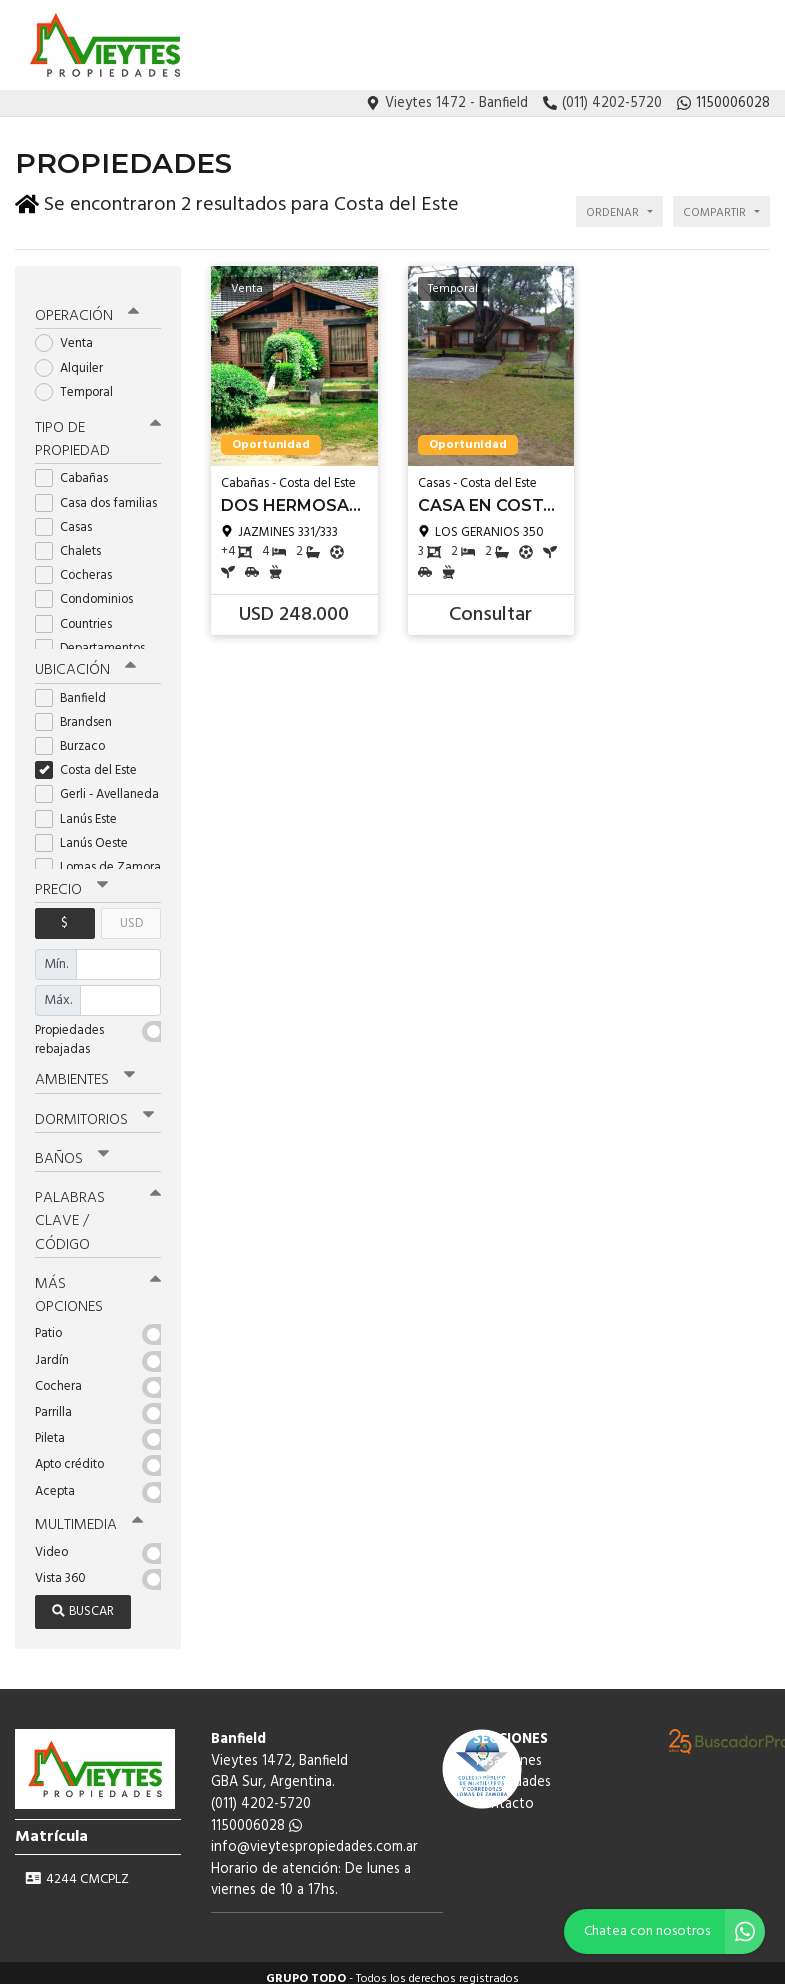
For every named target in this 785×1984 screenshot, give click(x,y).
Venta (70, 334)
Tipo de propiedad (98, 429)
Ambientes (85, 1070)
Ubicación (85, 660)
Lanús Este (82, 808)
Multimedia (89, 1513)
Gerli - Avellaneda (98, 784)
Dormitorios (94, 1109)
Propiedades (661, 46)
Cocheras (80, 565)
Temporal (80, 382)
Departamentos (96, 638)
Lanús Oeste (88, 832)
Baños (72, 1148)
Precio (71, 879)
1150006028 (256, 1813)
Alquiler (75, 358)
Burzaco (76, 736)
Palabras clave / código (98, 1210)
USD (131, 912)
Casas (70, 517)
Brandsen (80, 711)
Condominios (90, 589)
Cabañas (78, 468)
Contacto (739, 46)
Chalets (74, 541)
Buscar (83, 1599)
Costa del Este (92, 760)
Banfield (77, 687)
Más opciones (98, 1283)
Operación (87, 307)
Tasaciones (579, 46)
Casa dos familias (98, 492)
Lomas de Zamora (98, 857)
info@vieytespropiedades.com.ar (314, 1835)
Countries (80, 613)
